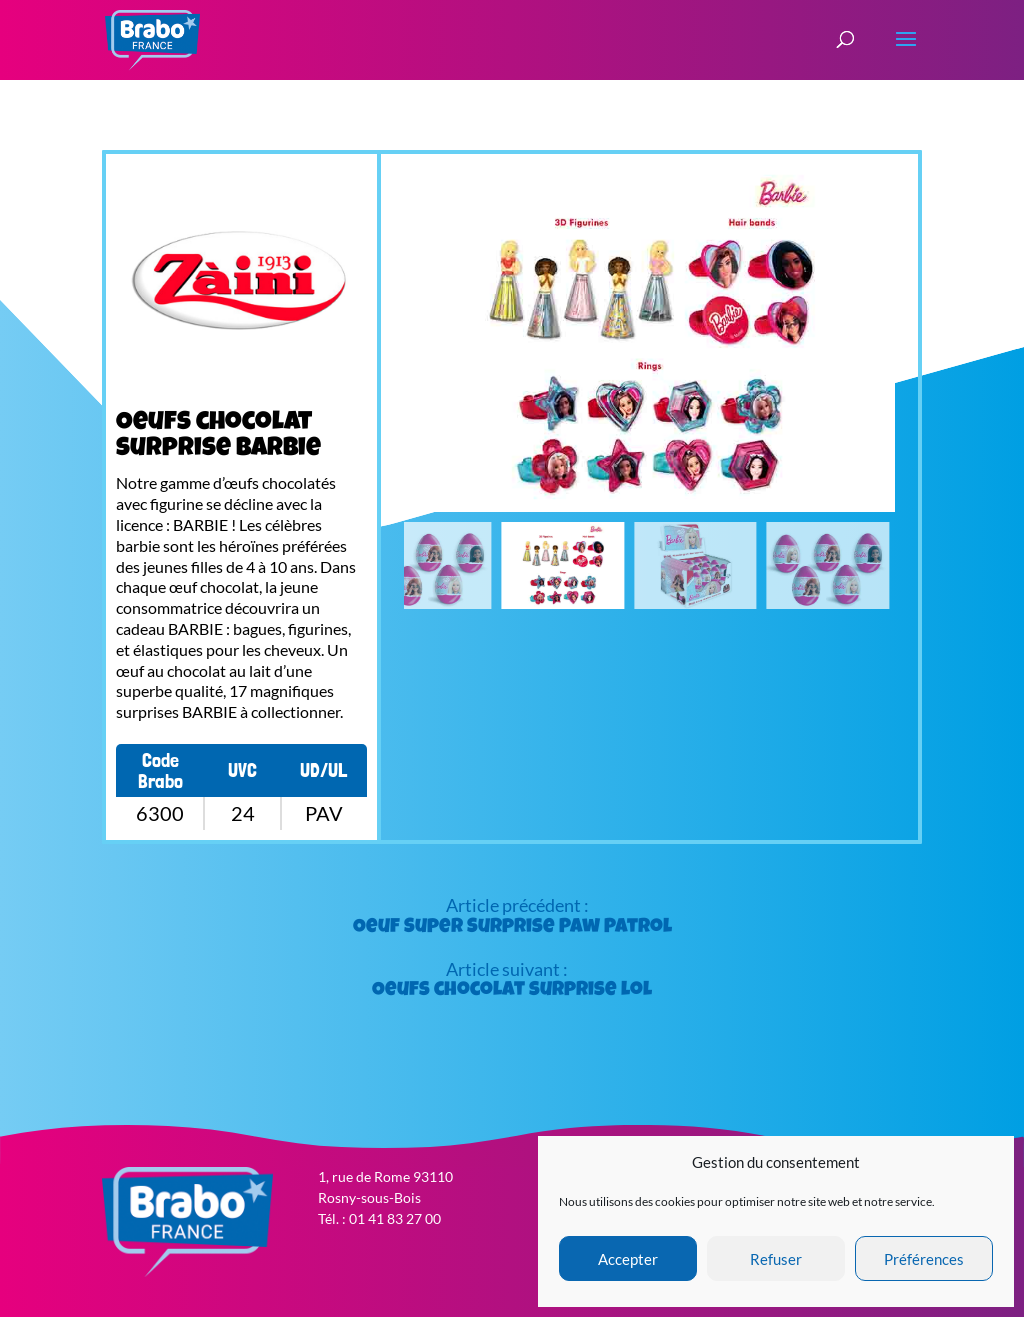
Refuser (776, 1259)
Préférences (924, 1259)
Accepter (628, 1259)
